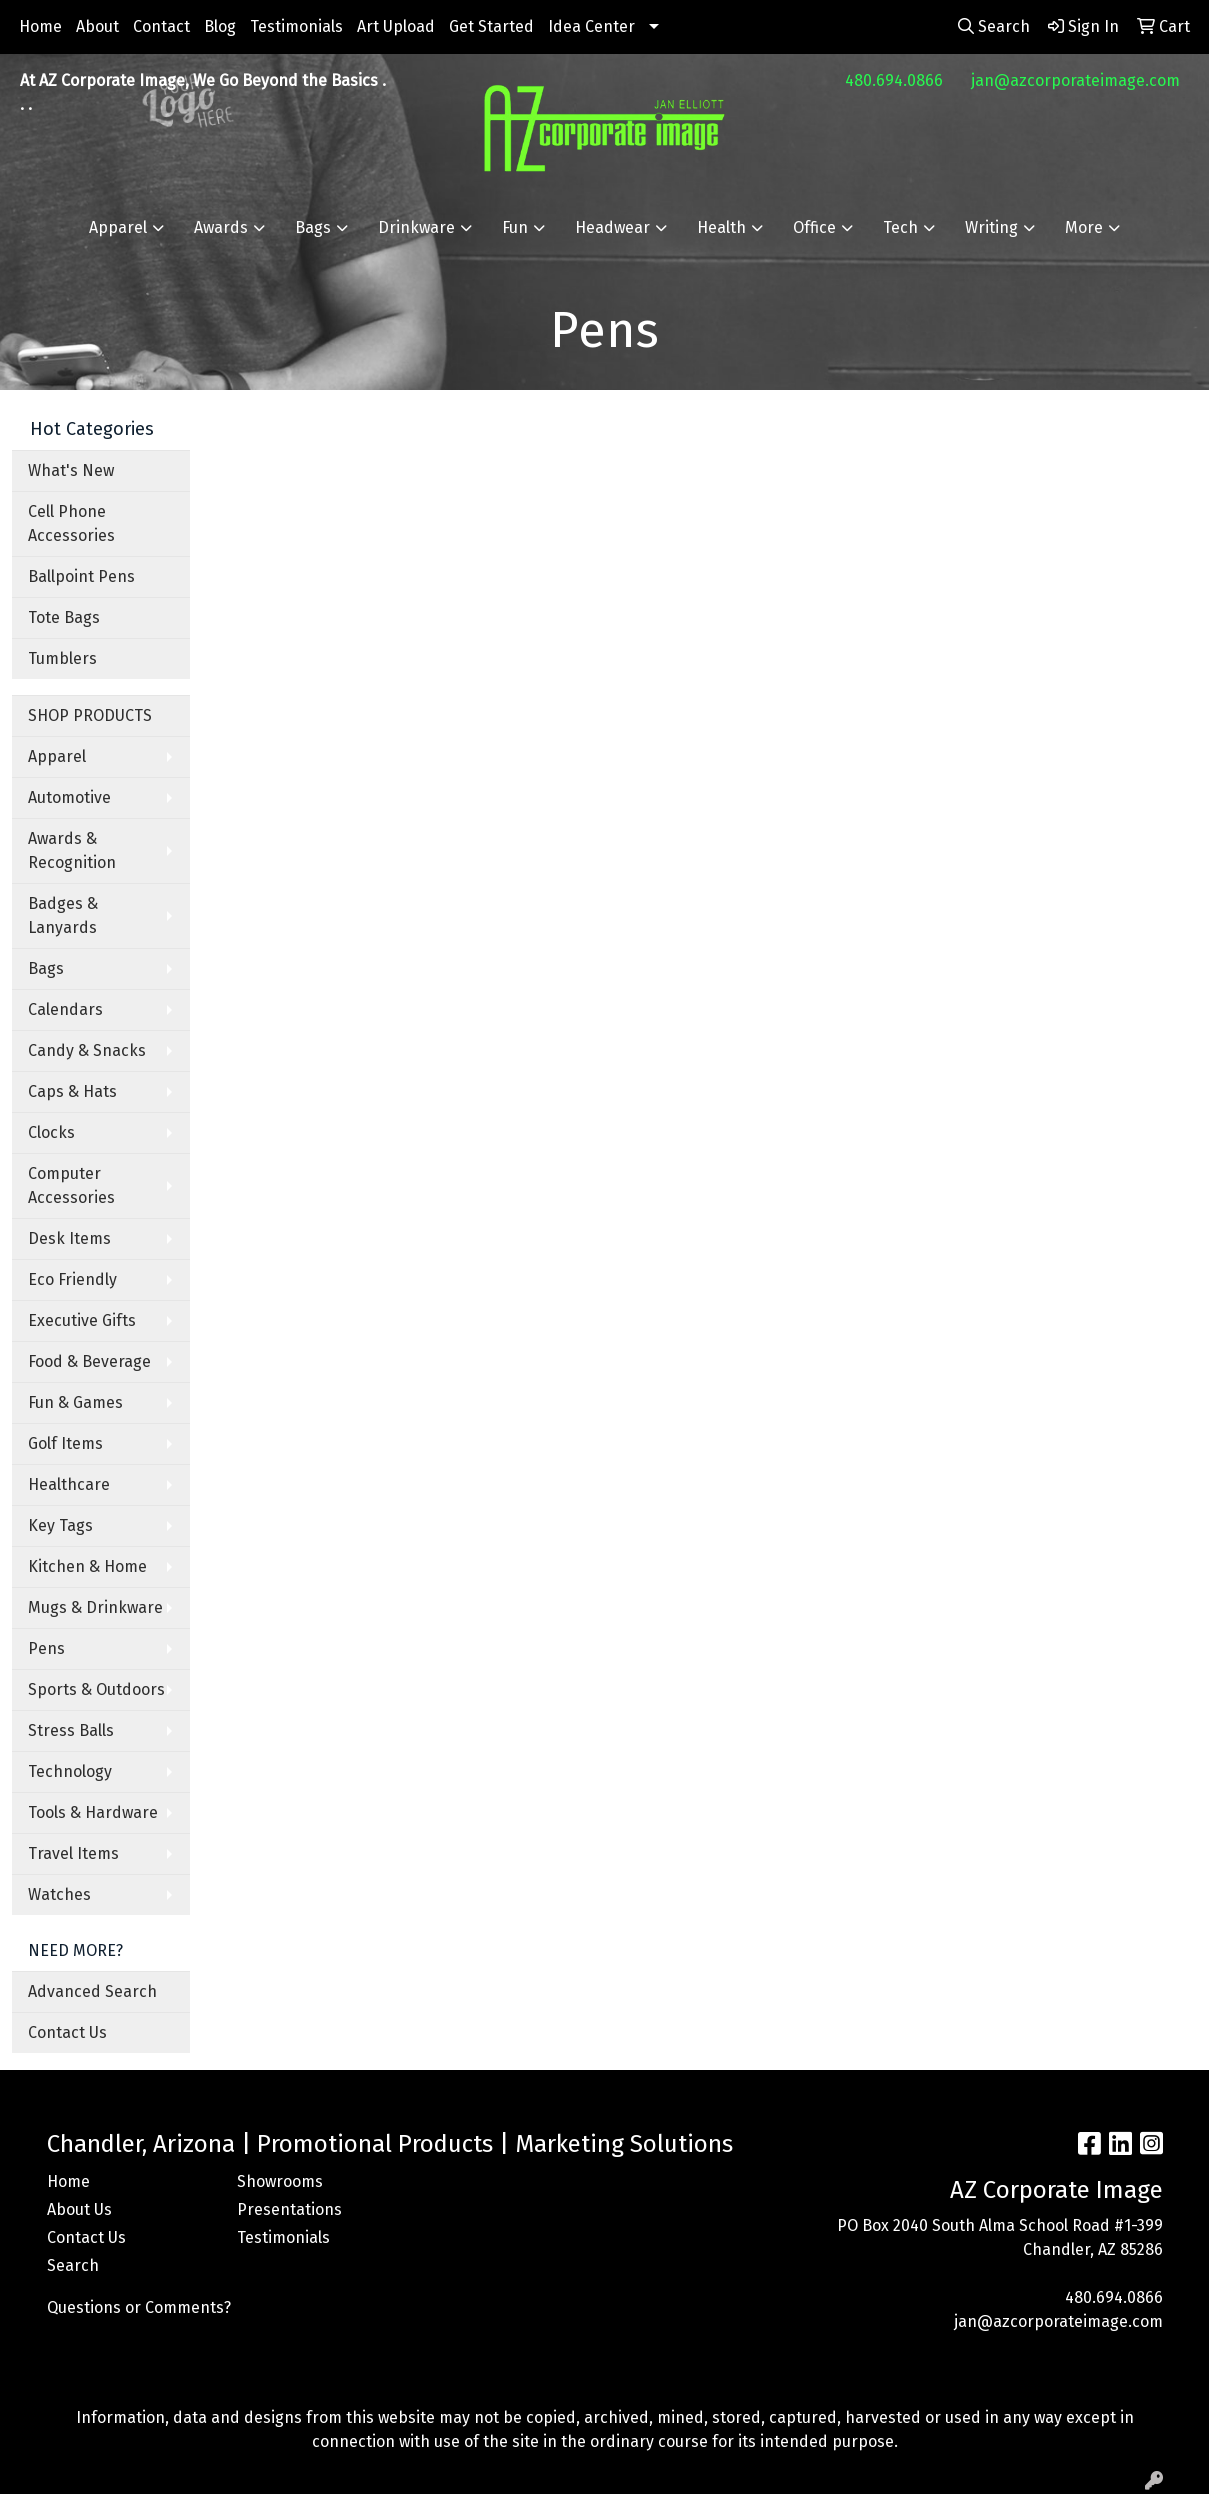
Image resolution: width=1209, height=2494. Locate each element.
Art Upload (396, 26)
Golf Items (65, 1443)
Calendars (65, 1009)
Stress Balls (71, 1730)
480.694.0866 (894, 80)
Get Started (491, 26)
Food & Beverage (89, 1361)
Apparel (57, 756)
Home (40, 26)
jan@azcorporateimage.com (1075, 80)
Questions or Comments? (139, 2307)
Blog (220, 26)
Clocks (51, 1132)
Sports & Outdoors (96, 1689)
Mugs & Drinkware (95, 1607)
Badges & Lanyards (63, 915)
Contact (161, 26)
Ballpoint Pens (81, 576)
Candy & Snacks (87, 1050)
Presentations (289, 2209)
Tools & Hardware (93, 1812)
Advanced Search (92, 1991)
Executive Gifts (82, 1320)
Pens (46, 1648)
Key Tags (60, 1525)
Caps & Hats (72, 1091)
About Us (79, 2209)
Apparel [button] (118, 227)
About (97, 26)
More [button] (1084, 227)
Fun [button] (515, 227)
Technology (70, 1771)
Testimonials (296, 26)
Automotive (69, 797)
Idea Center (591, 26)
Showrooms (280, 2181)
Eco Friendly (72, 1279)
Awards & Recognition (72, 850)
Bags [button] (313, 227)
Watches (59, 1894)
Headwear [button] (612, 227)
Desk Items (69, 1238)
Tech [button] (900, 227)
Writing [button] (991, 227)
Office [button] (814, 227)
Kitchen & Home (87, 1566)
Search (73, 2265)
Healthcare (69, 1484)
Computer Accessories (71, 1185)
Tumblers (62, 658)
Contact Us (67, 2032)
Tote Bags (64, 617)
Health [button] (721, 227)
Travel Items (73, 1853)
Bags (46, 968)
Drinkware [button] (416, 227)
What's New (71, 470)
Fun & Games (75, 1402)
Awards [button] (221, 227)
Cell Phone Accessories (71, 523)
